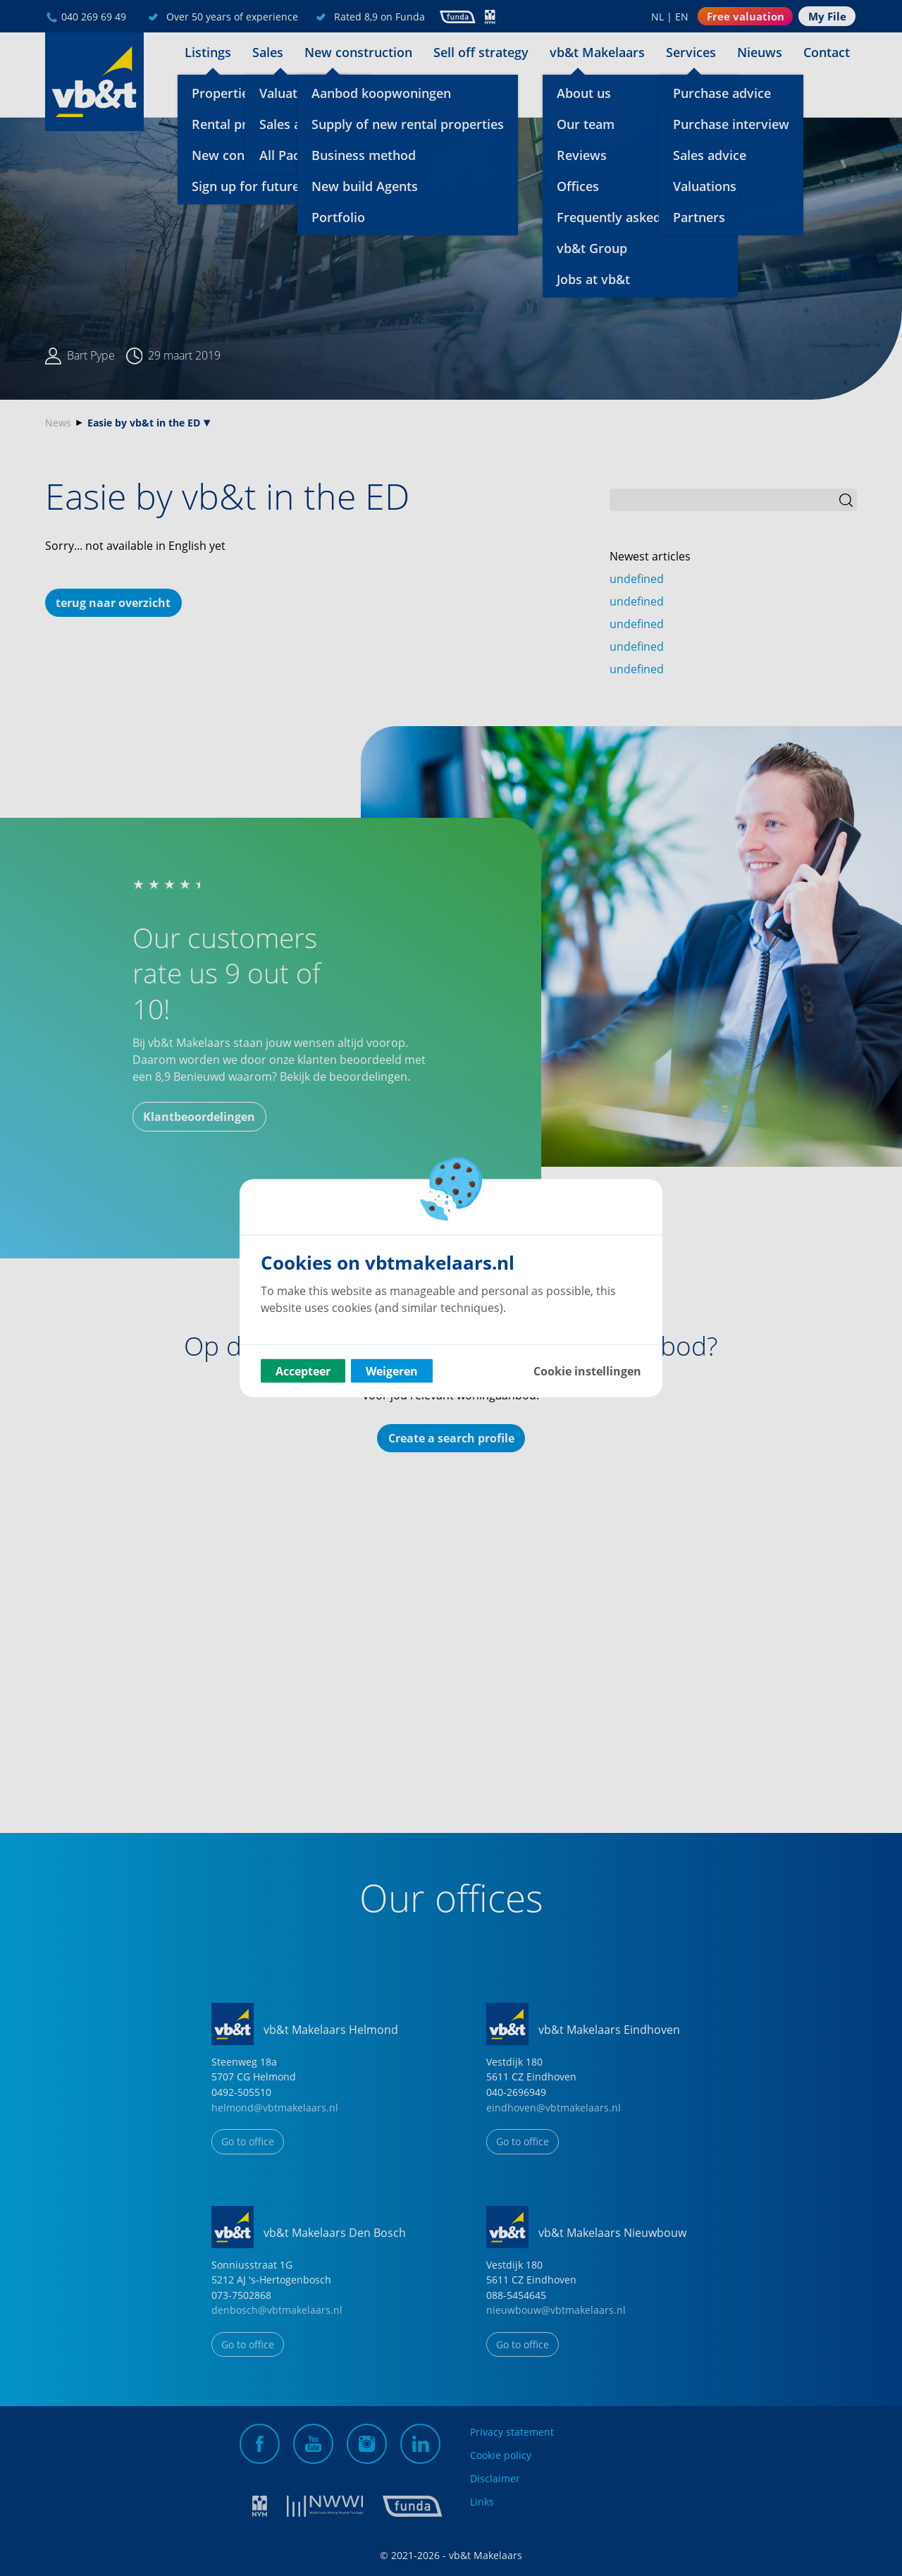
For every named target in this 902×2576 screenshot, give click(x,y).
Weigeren (392, 1371)
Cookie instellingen (587, 1371)
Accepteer (303, 1371)
